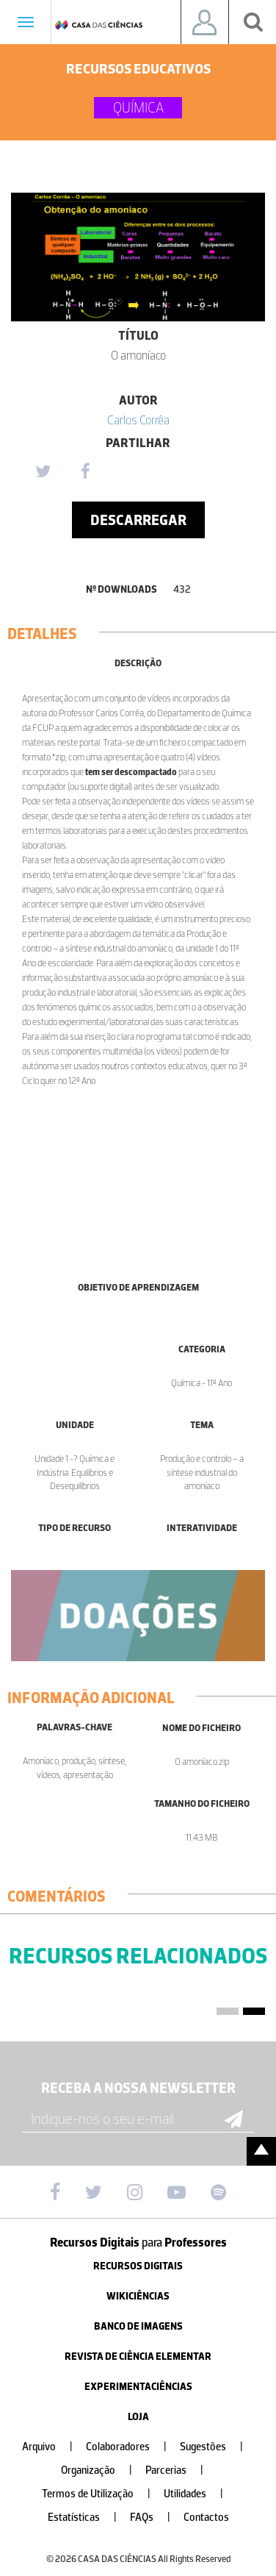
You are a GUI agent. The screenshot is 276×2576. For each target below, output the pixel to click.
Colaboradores (132, 2446)
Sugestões (217, 2446)
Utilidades (199, 2494)
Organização (102, 2470)
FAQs (156, 2517)
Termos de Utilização (102, 2494)
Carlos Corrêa (138, 420)
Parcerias (180, 2470)
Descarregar (138, 520)
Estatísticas (88, 2517)
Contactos (206, 2517)
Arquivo (53, 2446)
